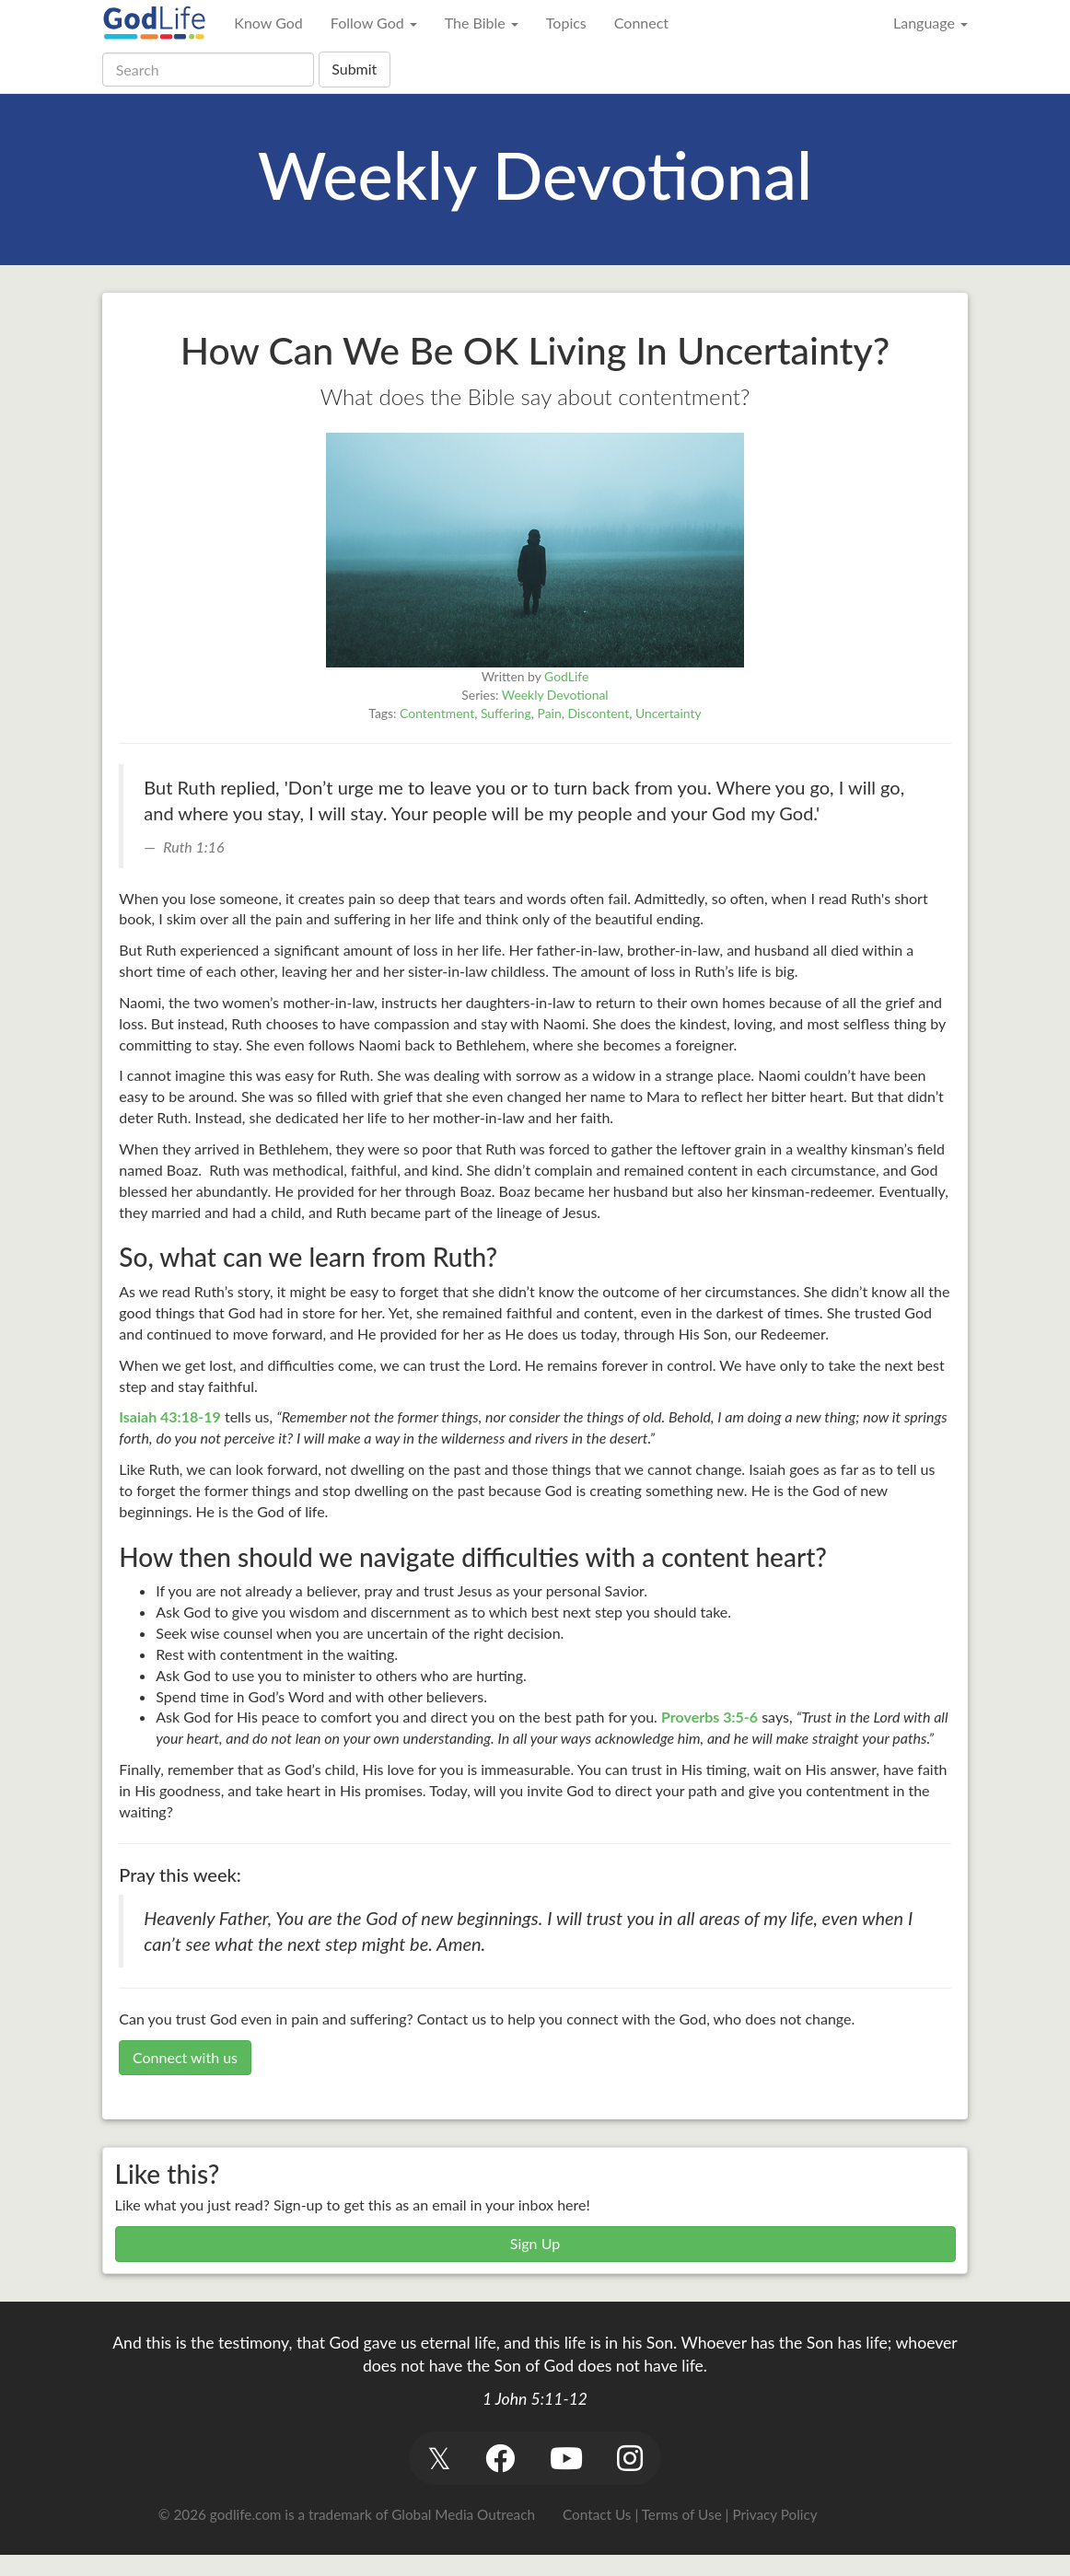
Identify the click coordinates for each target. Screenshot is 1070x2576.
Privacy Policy (774, 2514)
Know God (268, 22)
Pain (550, 713)
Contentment (437, 713)
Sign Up (535, 2243)
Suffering (506, 713)
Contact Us (597, 2514)
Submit (354, 68)
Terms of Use (682, 2514)
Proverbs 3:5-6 (709, 1716)
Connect (641, 22)
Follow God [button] (374, 22)
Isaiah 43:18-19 (170, 1416)
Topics (566, 22)
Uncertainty (668, 713)
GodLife (566, 676)
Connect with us (185, 2057)
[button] (439, 2457)
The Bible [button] (481, 22)
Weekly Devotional (555, 694)
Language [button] (930, 22)
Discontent (598, 713)
